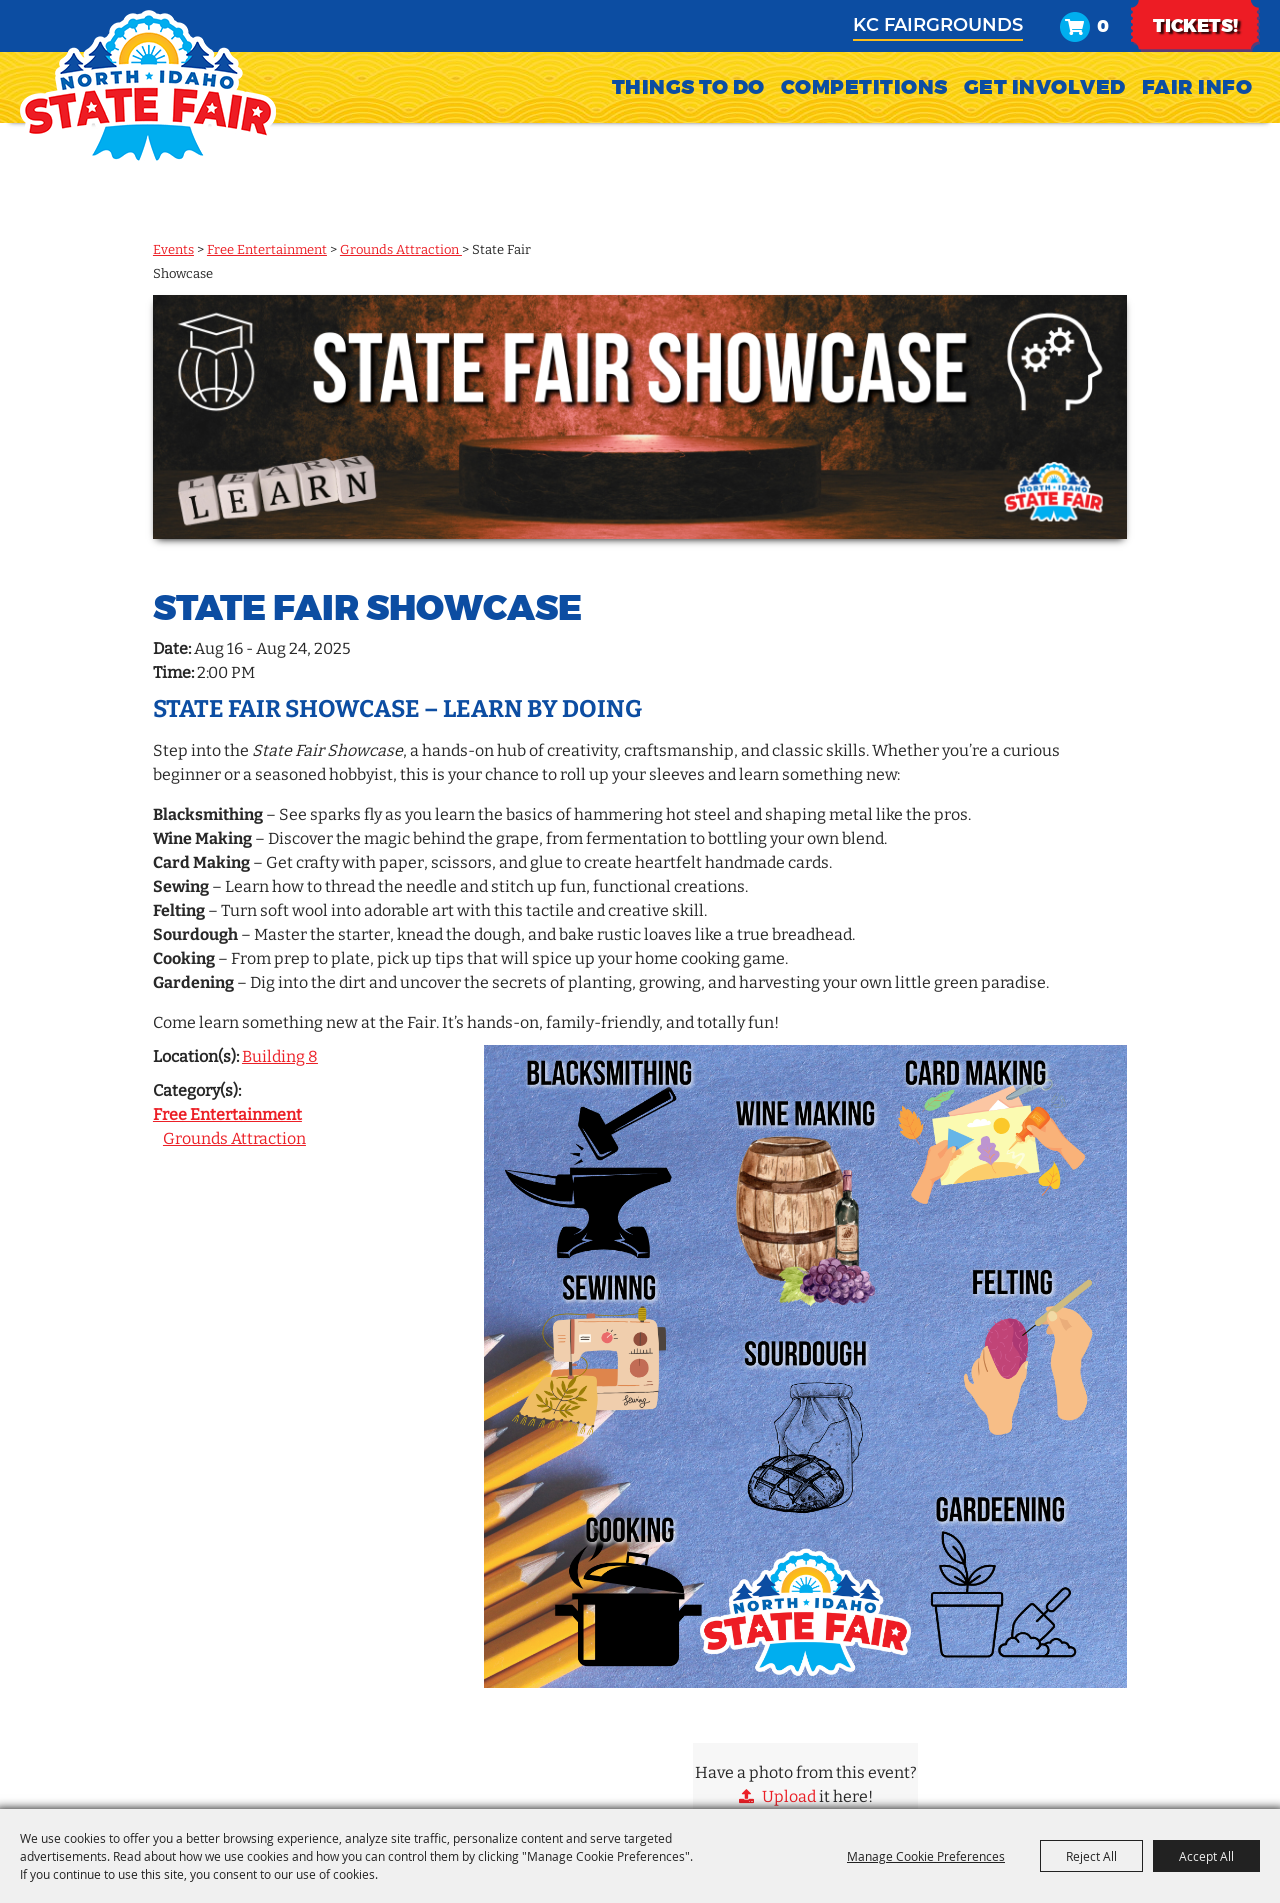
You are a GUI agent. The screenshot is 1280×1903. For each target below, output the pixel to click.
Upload (789, 1796)
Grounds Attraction (401, 249)
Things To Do (688, 106)
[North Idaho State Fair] (148, 88)
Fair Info (1197, 106)
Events (173, 249)
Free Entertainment (267, 249)
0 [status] (1103, 36)
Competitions (864, 106)
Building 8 (280, 1056)
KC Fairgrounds (938, 34)
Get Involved (1045, 106)
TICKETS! (1195, 36)
